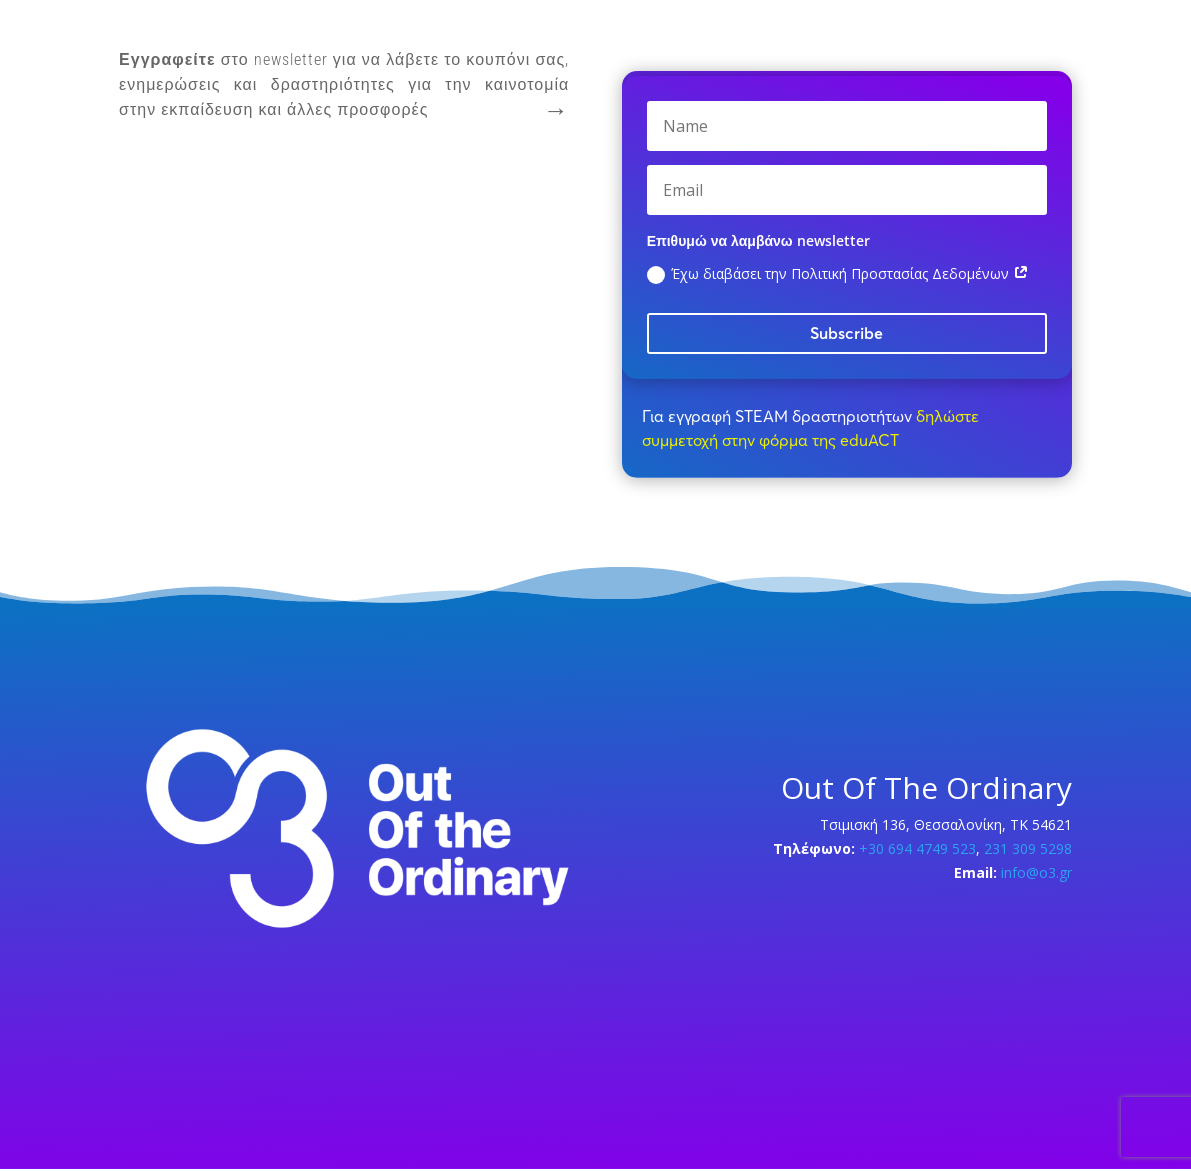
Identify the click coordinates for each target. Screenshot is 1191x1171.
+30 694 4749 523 (917, 848)
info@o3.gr (1036, 872)
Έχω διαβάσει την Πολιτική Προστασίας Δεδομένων (838, 274)
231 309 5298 (1026, 848)
